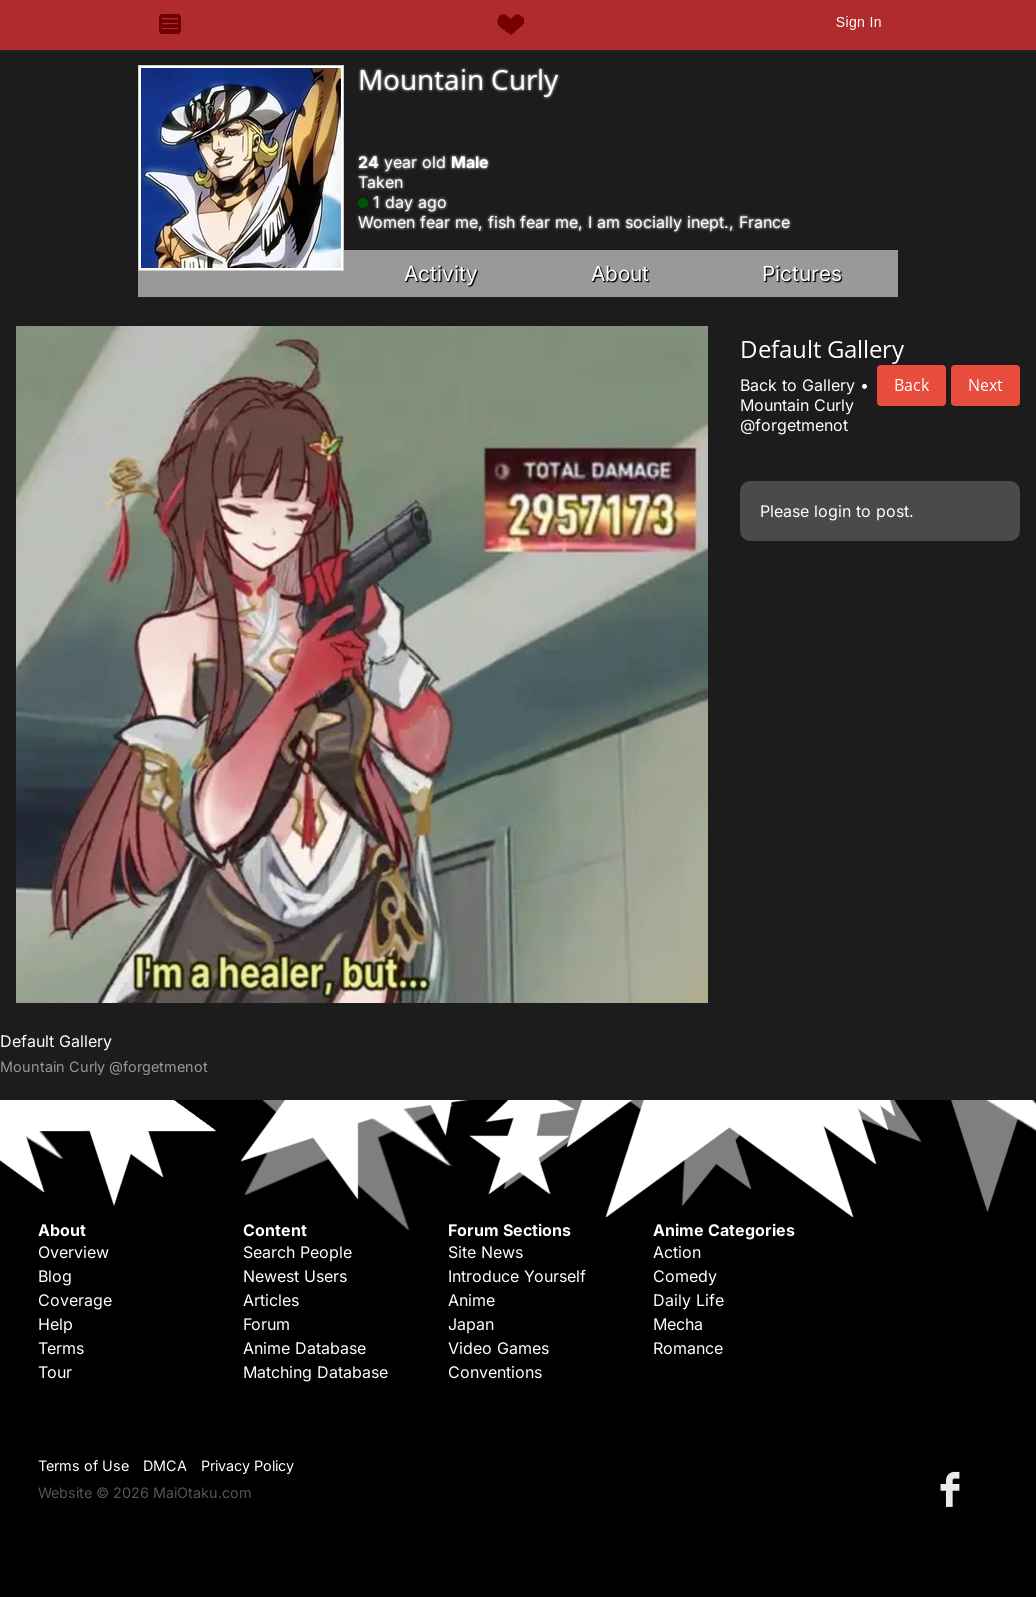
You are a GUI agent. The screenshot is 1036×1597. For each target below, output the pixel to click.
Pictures (802, 273)
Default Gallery (56, 1041)
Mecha (678, 1324)
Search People (297, 1252)
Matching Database (315, 1372)
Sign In (859, 22)
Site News (485, 1252)
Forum (266, 1324)
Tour (55, 1372)
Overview (73, 1252)
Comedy (685, 1276)
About (620, 273)
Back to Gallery (797, 385)
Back (911, 385)
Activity (441, 273)
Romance (688, 1348)
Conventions (495, 1372)
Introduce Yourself (517, 1276)
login (832, 511)
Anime (471, 1300)
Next (985, 385)
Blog (55, 1276)
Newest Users (295, 1276)
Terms (61, 1348)
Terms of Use (83, 1465)
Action (677, 1252)
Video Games (498, 1348)
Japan (471, 1324)
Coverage (75, 1300)
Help (55, 1324)
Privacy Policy (247, 1465)
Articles (271, 1300)
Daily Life (688, 1300)
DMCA (165, 1465)
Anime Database (304, 1348)
